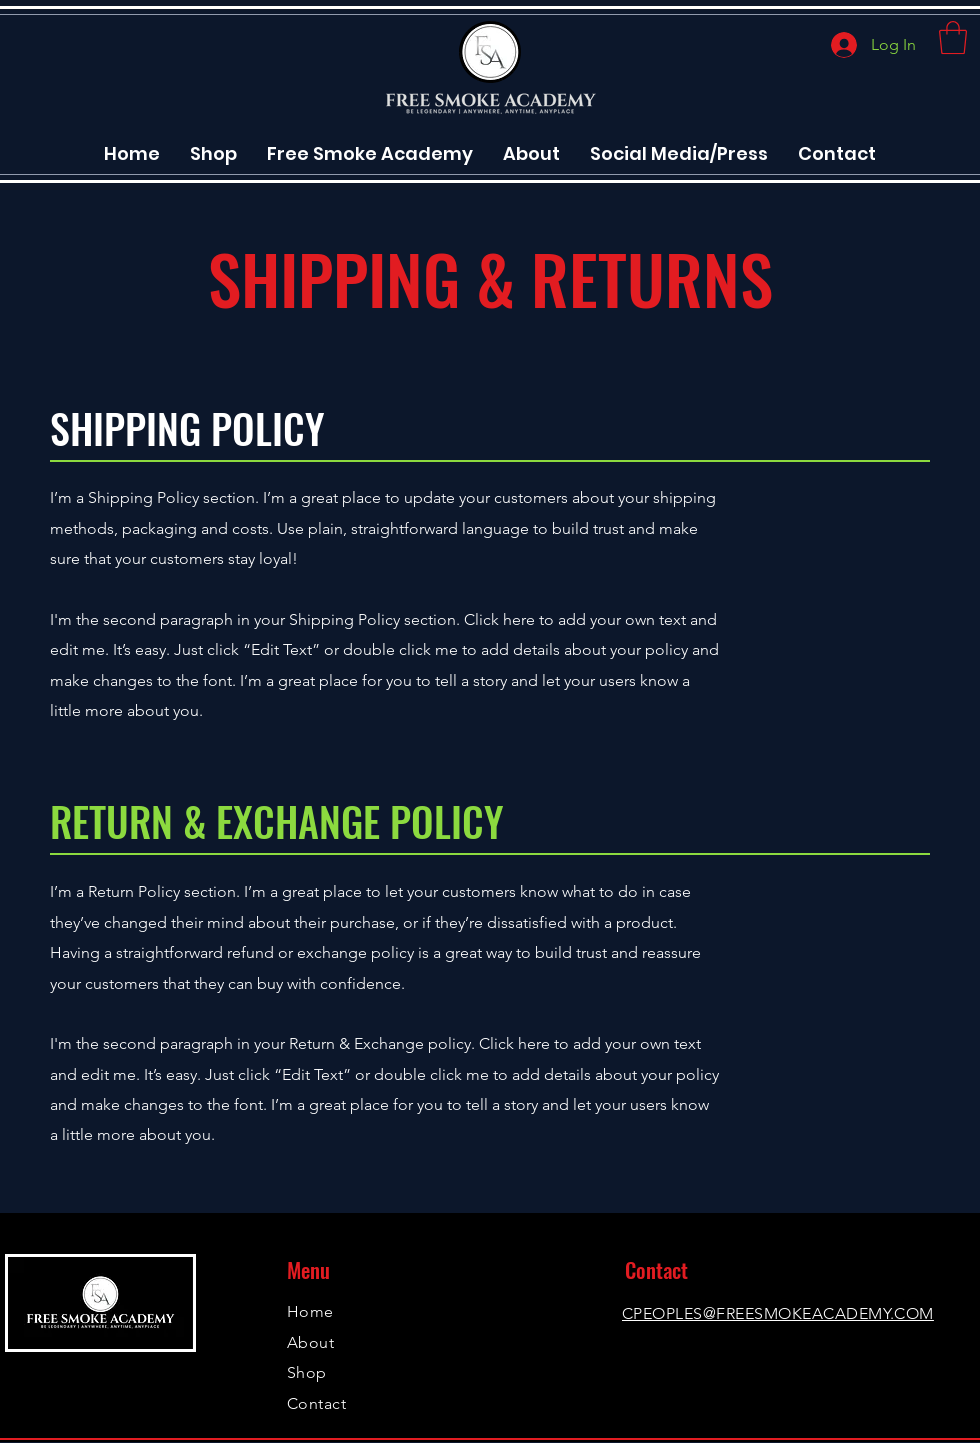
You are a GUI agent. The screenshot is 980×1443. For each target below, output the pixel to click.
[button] (953, 37)
